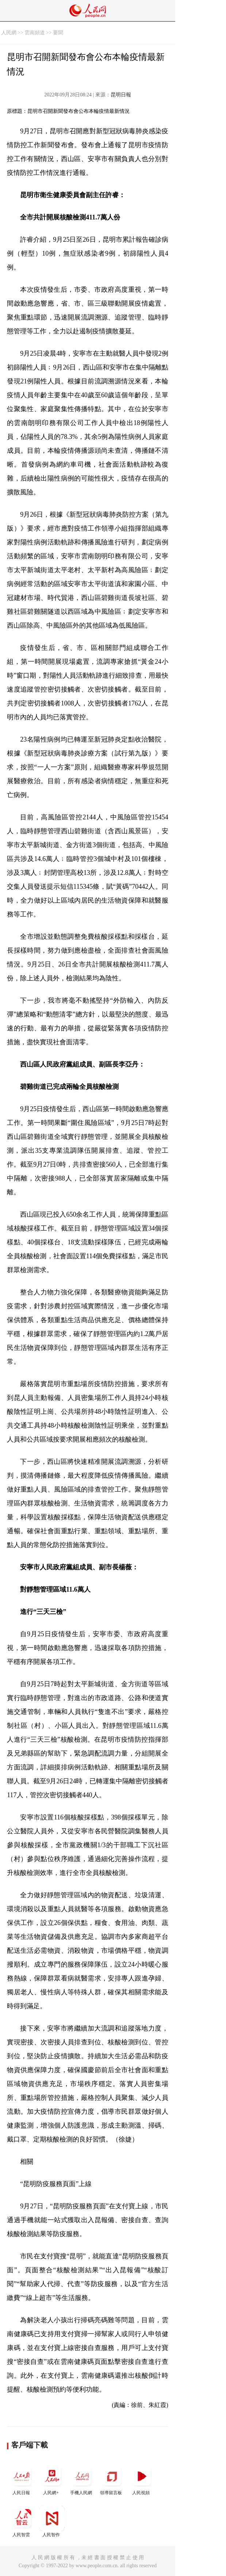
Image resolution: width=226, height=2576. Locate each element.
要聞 (58, 32)
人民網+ (52, 2479)
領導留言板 (112, 2479)
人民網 (8, 32)
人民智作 (52, 2521)
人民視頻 (141, 2479)
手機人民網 (82, 2479)
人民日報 (22, 2479)
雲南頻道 (34, 32)
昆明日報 (121, 94)
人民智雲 (22, 2521)
